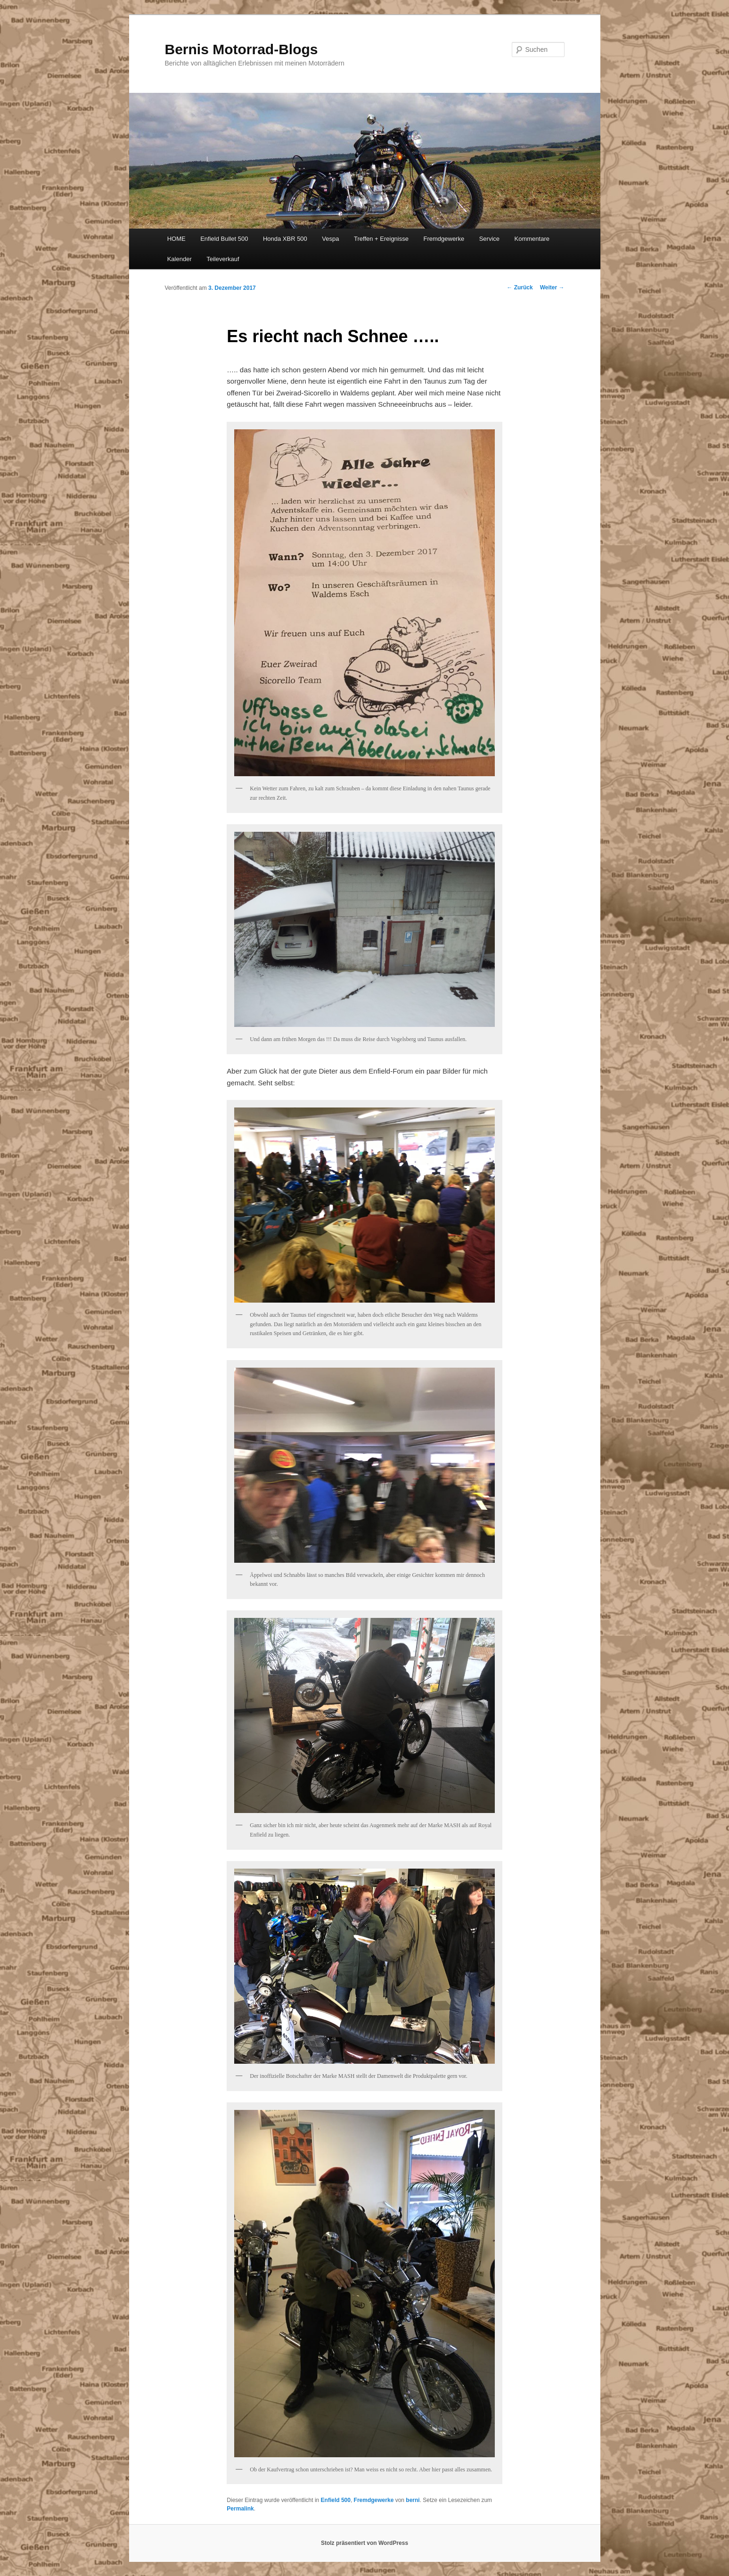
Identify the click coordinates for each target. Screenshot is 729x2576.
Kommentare (532, 238)
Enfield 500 (336, 2500)
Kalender (179, 259)
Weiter (552, 287)
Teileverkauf (222, 259)
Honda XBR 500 (285, 238)
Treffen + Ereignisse (381, 238)
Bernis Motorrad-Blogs (241, 49)
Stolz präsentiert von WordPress (364, 2543)
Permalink (240, 2508)
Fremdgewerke (443, 238)
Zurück (519, 287)
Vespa (330, 238)
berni (412, 2500)
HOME (176, 238)
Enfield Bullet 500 (224, 238)
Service (489, 238)
